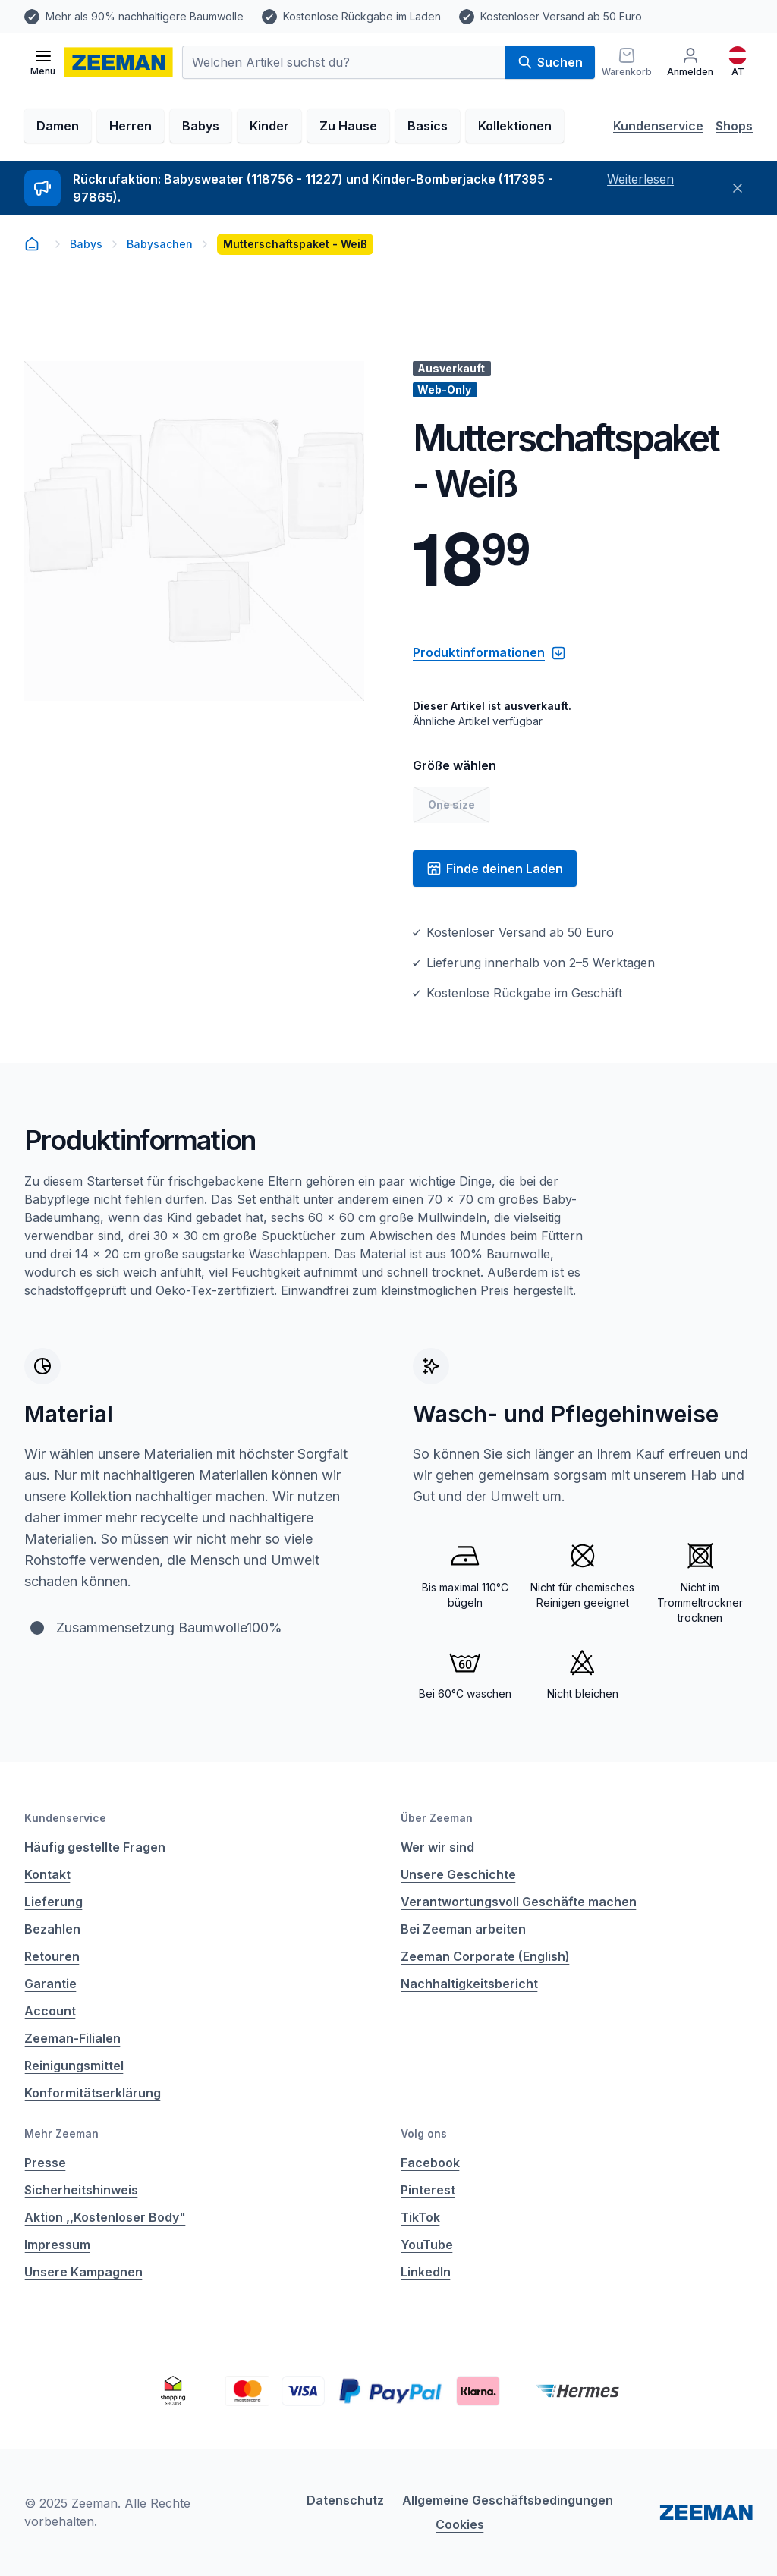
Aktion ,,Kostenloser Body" (105, 2217)
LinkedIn (426, 2271)
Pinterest (428, 2189)
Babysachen (160, 243)
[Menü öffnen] (42, 62)
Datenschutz (345, 2500)
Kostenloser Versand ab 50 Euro (561, 16)
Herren (130, 126)
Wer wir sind (437, 1847)
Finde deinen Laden (494, 868)
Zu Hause (348, 126)
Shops (734, 126)
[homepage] (118, 62)
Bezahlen (52, 1929)
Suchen (550, 62)
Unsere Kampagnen (83, 2271)
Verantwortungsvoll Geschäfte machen (519, 1901)
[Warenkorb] (627, 62)
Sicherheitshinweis (81, 2189)
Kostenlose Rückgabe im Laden (362, 16)
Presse (45, 2162)
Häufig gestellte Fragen (94, 1847)
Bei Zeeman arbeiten (463, 1929)
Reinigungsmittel (74, 2065)
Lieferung (53, 1901)
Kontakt (47, 1874)
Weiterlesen (640, 179)
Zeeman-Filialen (72, 2038)
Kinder (269, 126)
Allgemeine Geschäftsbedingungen (507, 2500)
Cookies (460, 2524)
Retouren (52, 1956)
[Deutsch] (737, 62)
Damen (57, 126)
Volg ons (424, 2133)
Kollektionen (515, 126)
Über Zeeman (437, 1817)
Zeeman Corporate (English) (485, 1956)
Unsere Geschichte (458, 1874)
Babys (200, 126)
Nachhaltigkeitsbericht (469, 1983)
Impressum (57, 2244)
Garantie (50, 1983)
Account (50, 2010)
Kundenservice (658, 126)
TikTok (420, 2217)
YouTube (427, 2244)
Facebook (430, 2162)
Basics (427, 126)
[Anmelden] (690, 62)
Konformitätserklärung (92, 2092)
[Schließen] (737, 188)
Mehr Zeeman (61, 2133)
